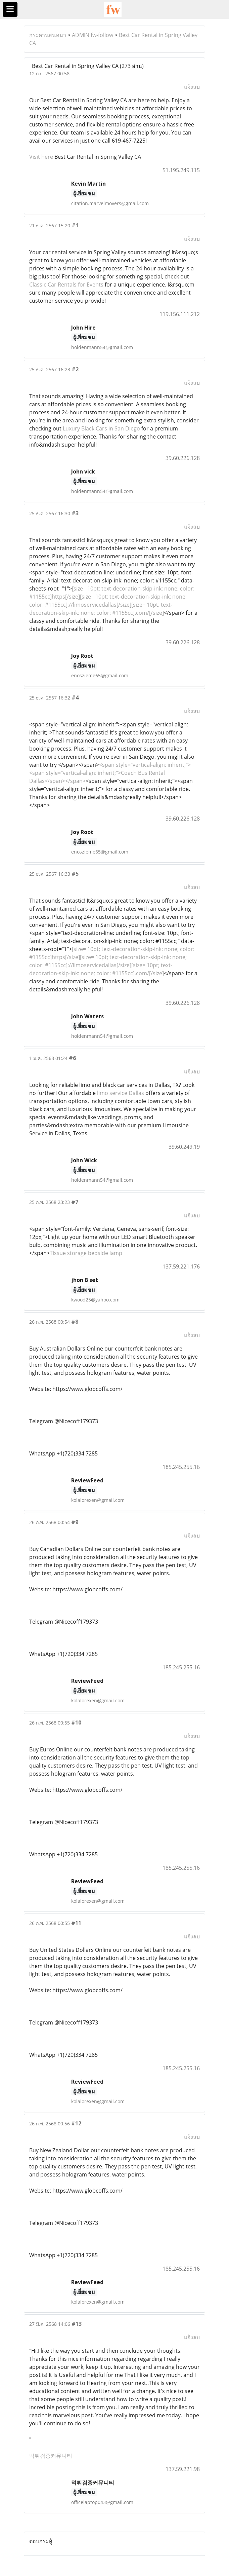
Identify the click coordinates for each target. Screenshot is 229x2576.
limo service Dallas (120, 1093)
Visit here (41, 156)
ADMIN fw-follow (92, 35)
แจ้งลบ (192, 86)
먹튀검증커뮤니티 (50, 2455)
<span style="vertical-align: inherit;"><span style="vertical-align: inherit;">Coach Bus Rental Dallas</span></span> (110, 773)
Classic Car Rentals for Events (66, 284)
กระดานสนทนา (47, 35)
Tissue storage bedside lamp (86, 1253)
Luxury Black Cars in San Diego (101, 428)
